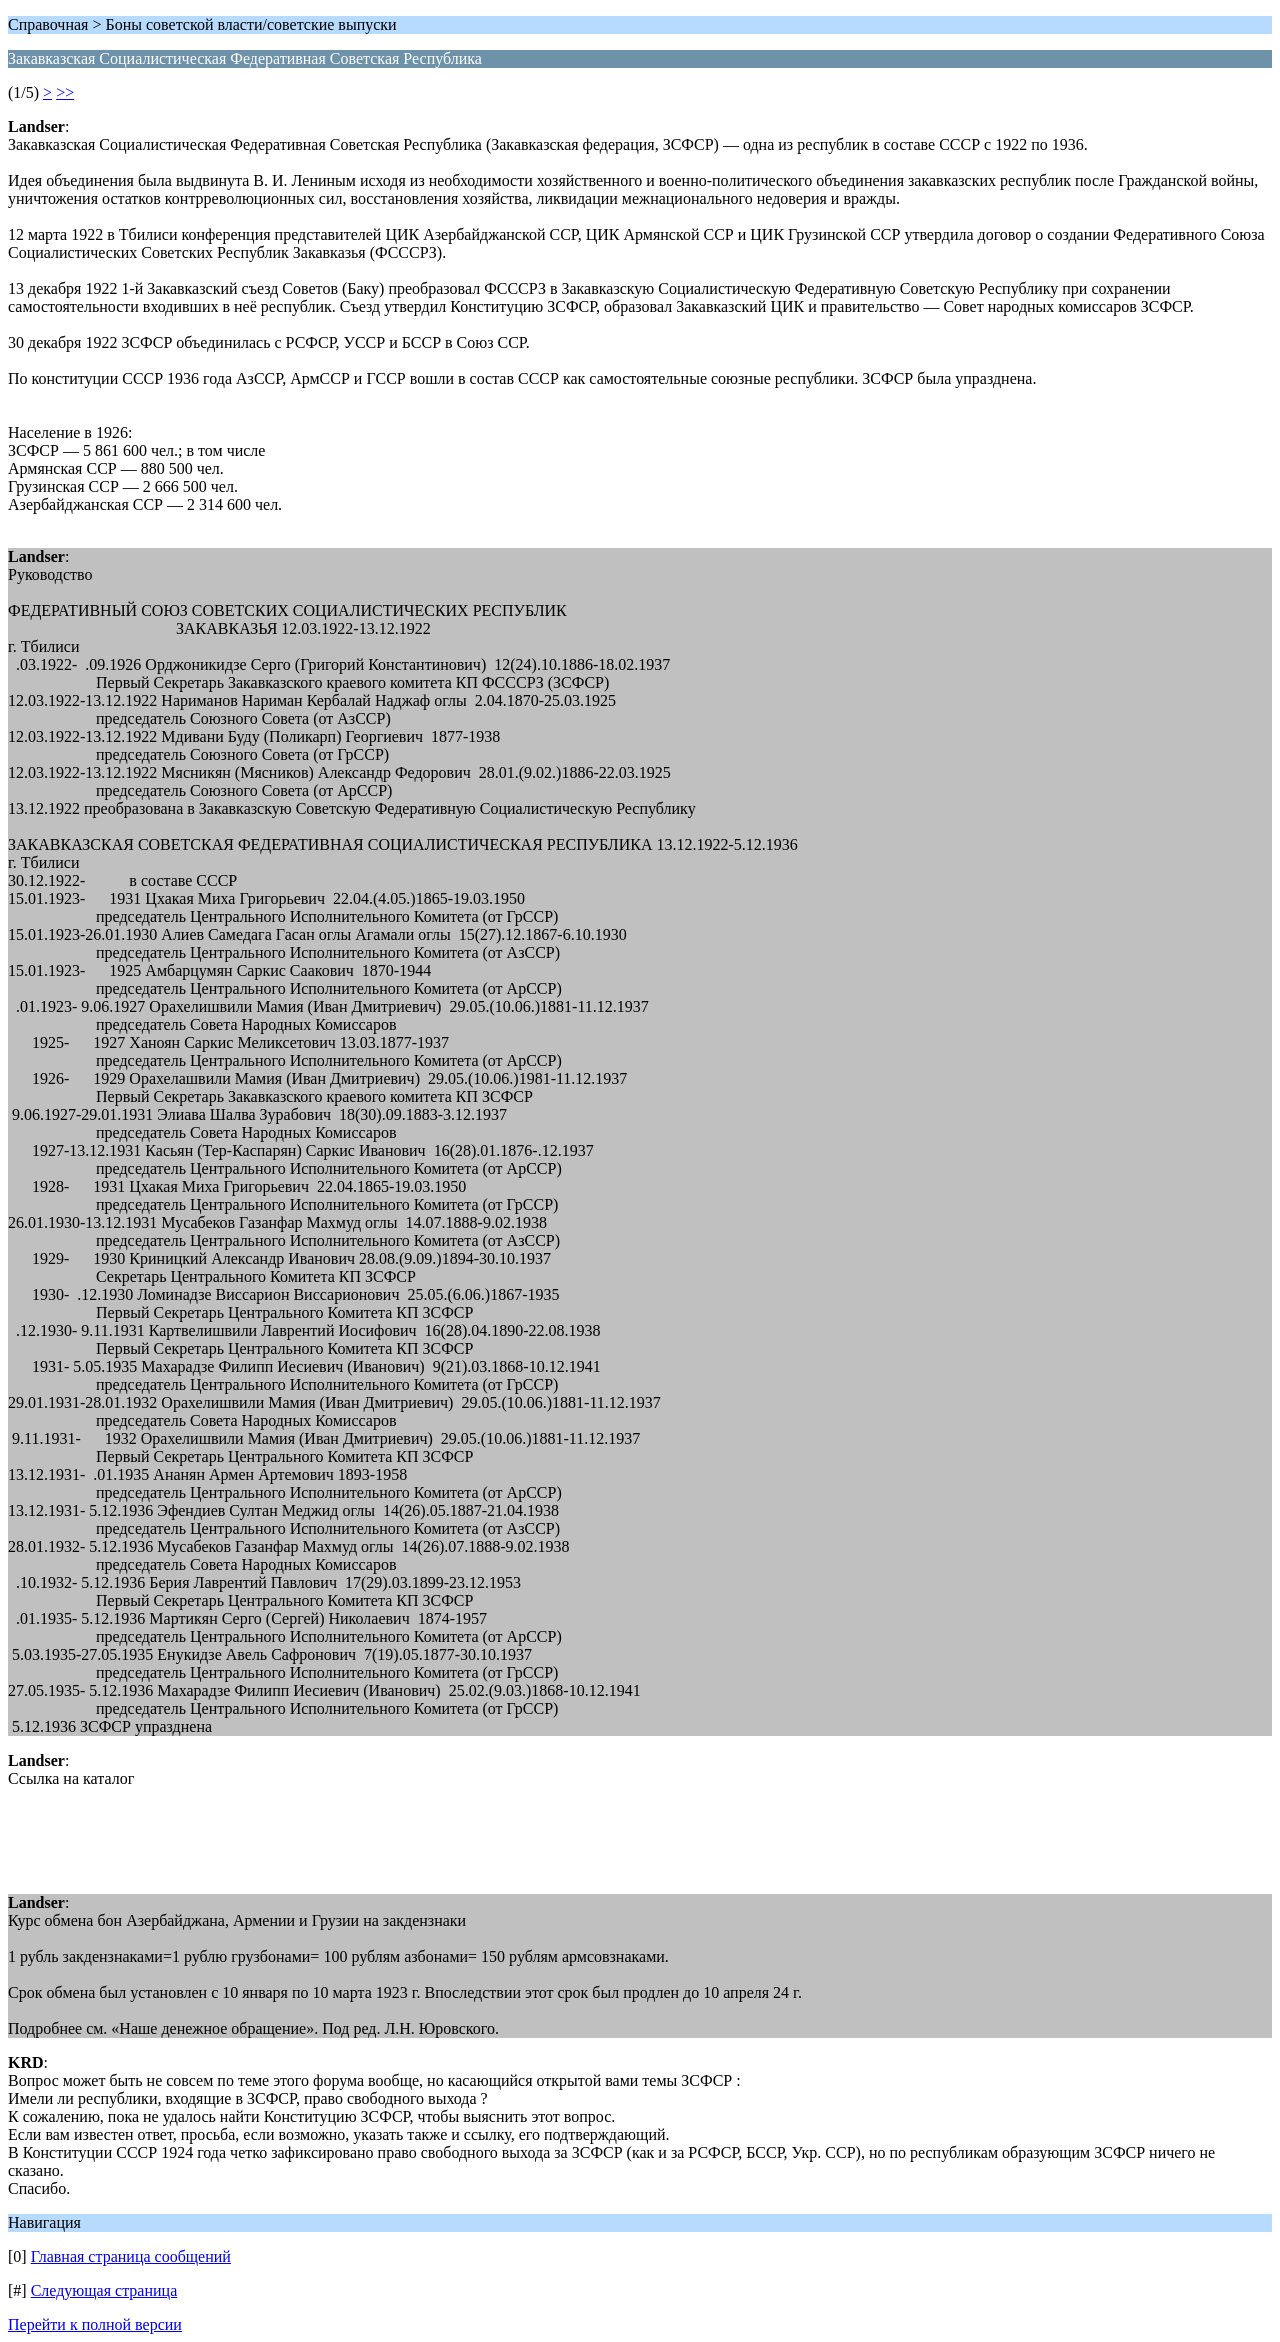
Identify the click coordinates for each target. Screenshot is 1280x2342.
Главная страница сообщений (131, 2256)
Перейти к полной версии (95, 2324)
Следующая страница (104, 2290)
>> (65, 92)
